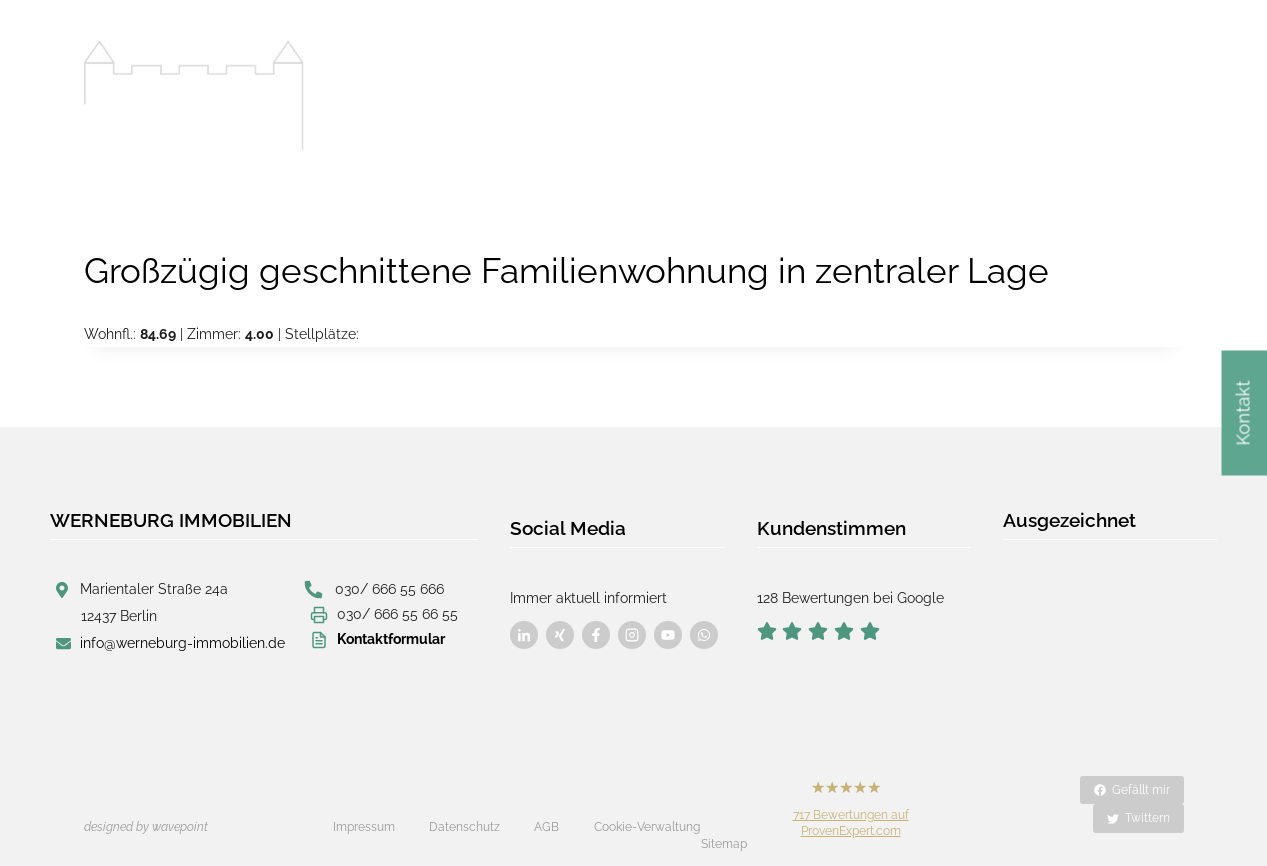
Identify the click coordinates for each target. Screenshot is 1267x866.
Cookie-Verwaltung (647, 810)
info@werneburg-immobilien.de (182, 643)
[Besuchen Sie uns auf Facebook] (524, 625)
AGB (546, 810)
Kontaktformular (391, 638)
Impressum (364, 810)
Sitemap (724, 811)
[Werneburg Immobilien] (194, 96)
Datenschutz (464, 810)
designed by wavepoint (146, 810)
